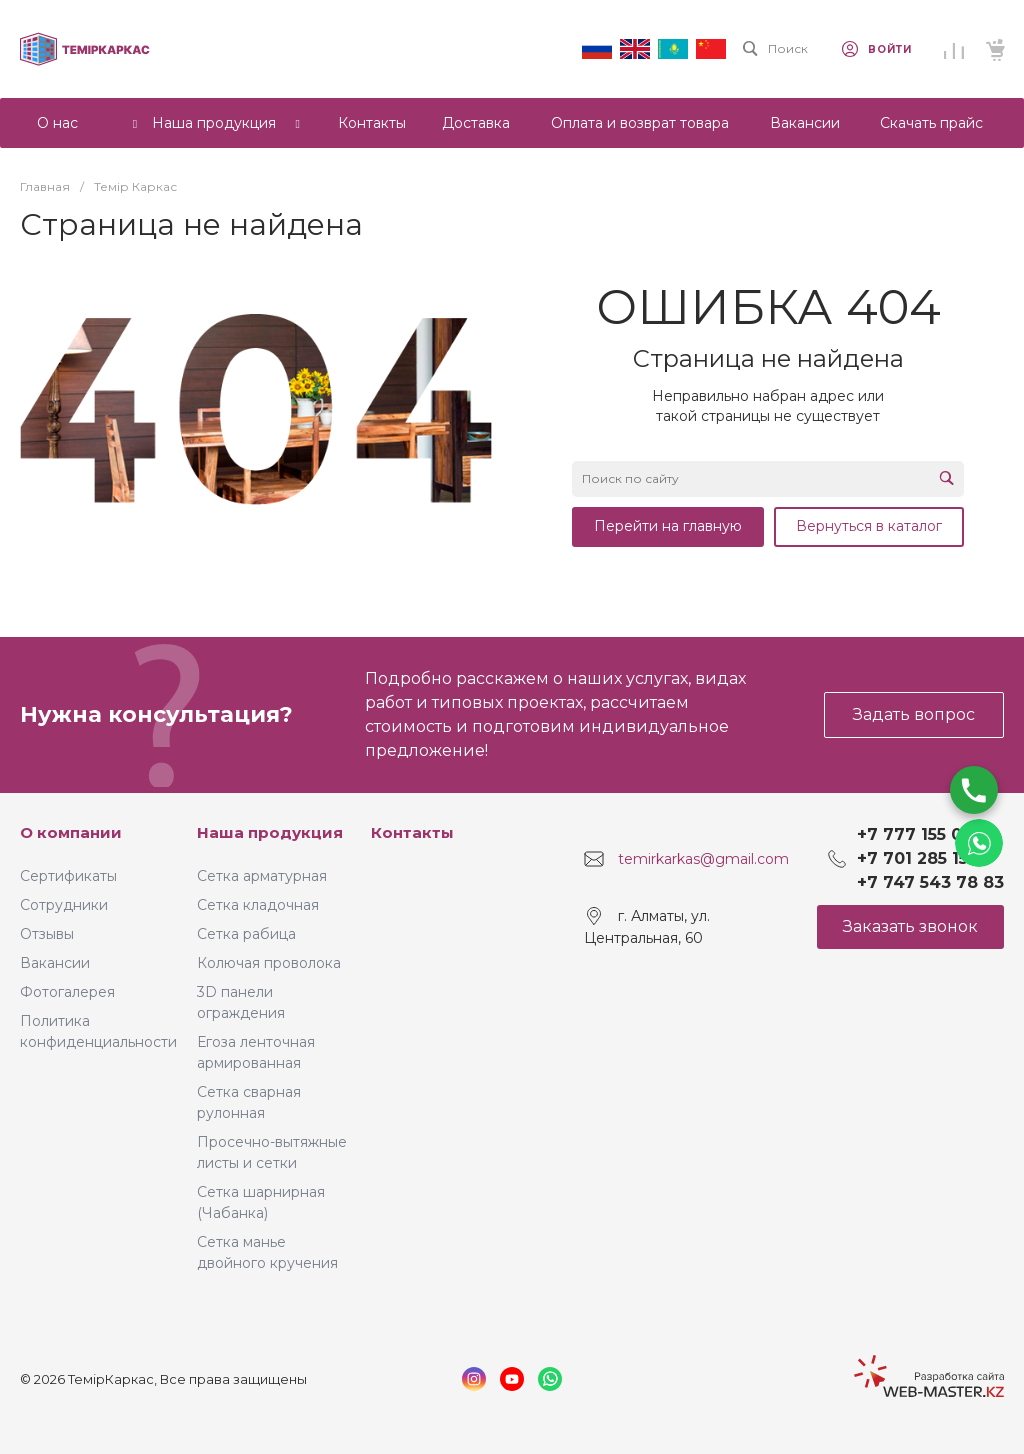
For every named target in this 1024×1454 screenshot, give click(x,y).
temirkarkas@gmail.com (703, 859)
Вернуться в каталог (869, 526)
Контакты (412, 832)
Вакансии (55, 963)
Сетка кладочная (258, 905)
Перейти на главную (668, 526)
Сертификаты (68, 876)
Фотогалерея (67, 992)
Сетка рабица (246, 934)
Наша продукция (270, 832)
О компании (71, 832)
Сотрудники (64, 905)
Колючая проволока (269, 963)
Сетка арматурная (262, 876)
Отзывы (47, 934)
